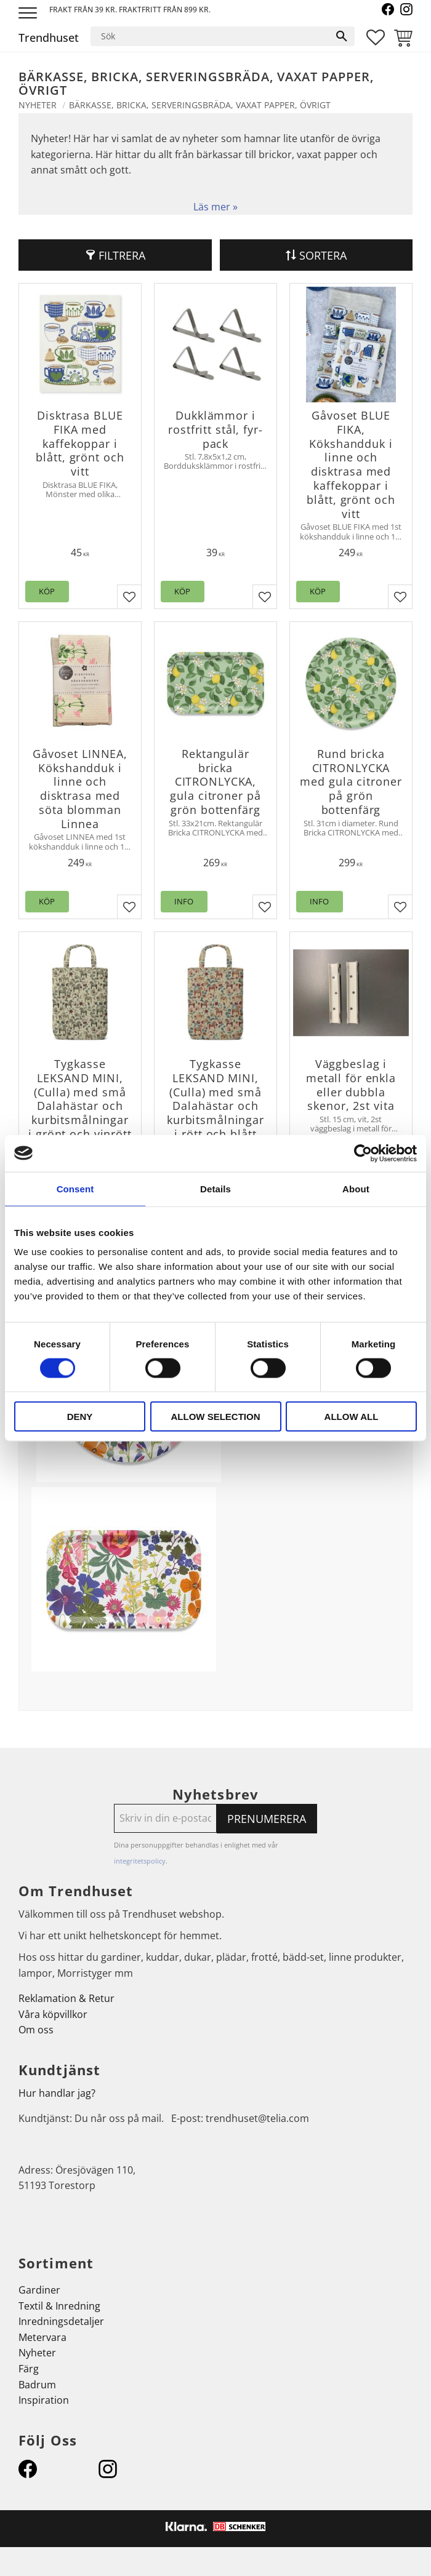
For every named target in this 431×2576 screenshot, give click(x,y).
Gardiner (39, 2290)
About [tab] (355, 1188)
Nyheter (37, 2352)
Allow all (351, 1416)
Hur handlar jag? (56, 2093)
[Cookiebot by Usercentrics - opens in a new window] (363, 1153)
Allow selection (215, 1416)
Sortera (323, 255)
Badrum (37, 2384)
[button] (29, 14)
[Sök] (341, 36)
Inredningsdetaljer (61, 2321)
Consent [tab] (75, 1188)
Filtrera (122, 255)
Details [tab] (215, 1188)
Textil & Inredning (59, 2306)
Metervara (42, 2337)
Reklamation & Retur (66, 1998)
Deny (80, 1416)
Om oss (36, 2029)
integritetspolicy (140, 1860)
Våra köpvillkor (52, 2014)
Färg (28, 2368)
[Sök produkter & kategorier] (210, 36)
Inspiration (43, 2400)
